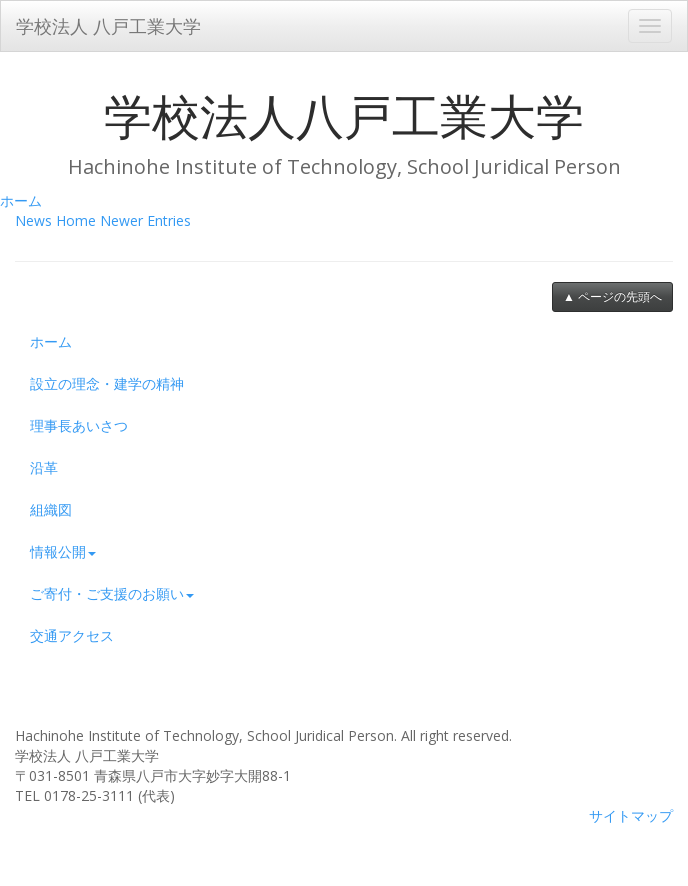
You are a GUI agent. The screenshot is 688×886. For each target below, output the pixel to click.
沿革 (44, 467)
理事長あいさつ (79, 425)
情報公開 (63, 551)
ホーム (21, 200)
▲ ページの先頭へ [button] (612, 296)
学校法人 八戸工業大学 (108, 26)
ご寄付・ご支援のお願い (112, 593)
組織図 (51, 509)
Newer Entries (145, 220)
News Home (55, 220)
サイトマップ (631, 815)
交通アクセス (72, 635)
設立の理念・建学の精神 (107, 383)
